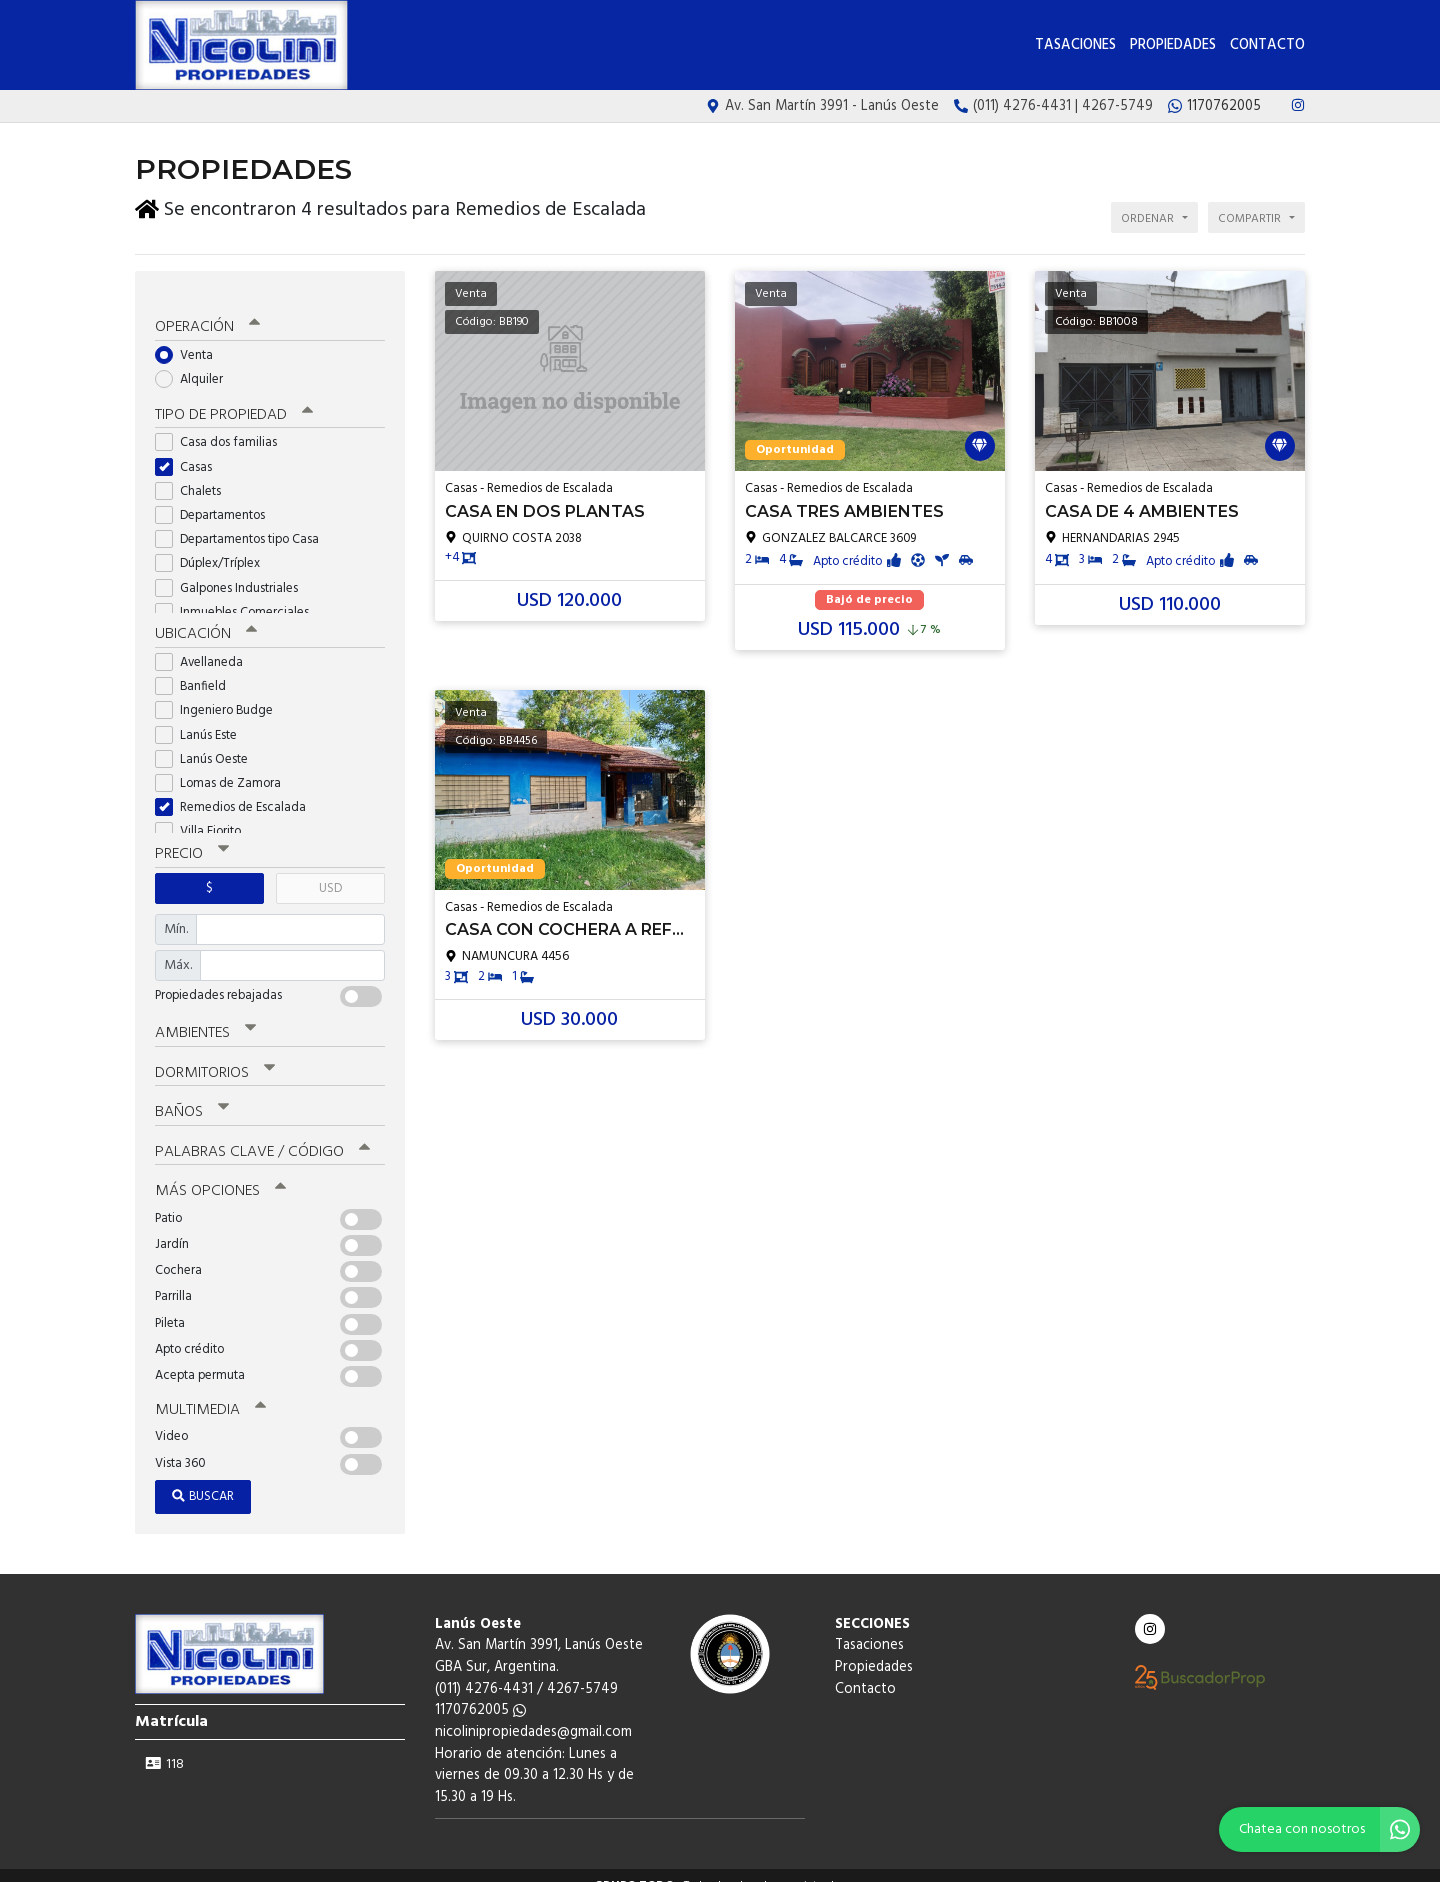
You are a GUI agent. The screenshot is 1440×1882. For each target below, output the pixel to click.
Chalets (194, 475)
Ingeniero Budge (220, 694)
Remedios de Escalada (237, 791)
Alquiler (195, 363)
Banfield (197, 670)
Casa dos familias (222, 427)
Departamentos (216, 499)
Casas (190, 451)
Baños (192, 1094)
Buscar (203, 1476)
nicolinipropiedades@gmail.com (533, 1712)
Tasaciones (1075, 45)
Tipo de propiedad (232, 400)
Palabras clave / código (261, 1133)
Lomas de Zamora (224, 767)
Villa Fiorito (204, 815)
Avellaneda (205, 646)
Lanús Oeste (208, 742)
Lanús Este (202, 718)
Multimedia (209, 1390)
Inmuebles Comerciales (238, 596)
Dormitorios (214, 1055)
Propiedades (1173, 45)
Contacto (1267, 45)
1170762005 (480, 1690)
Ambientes (205, 1016)
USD (330, 871)
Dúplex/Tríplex (214, 548)
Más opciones (219, 1172)
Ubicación (205, 619)
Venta (190, 339)
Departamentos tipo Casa (243, 523)
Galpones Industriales (233, 572)
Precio (191, 838)
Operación (207, 312)
